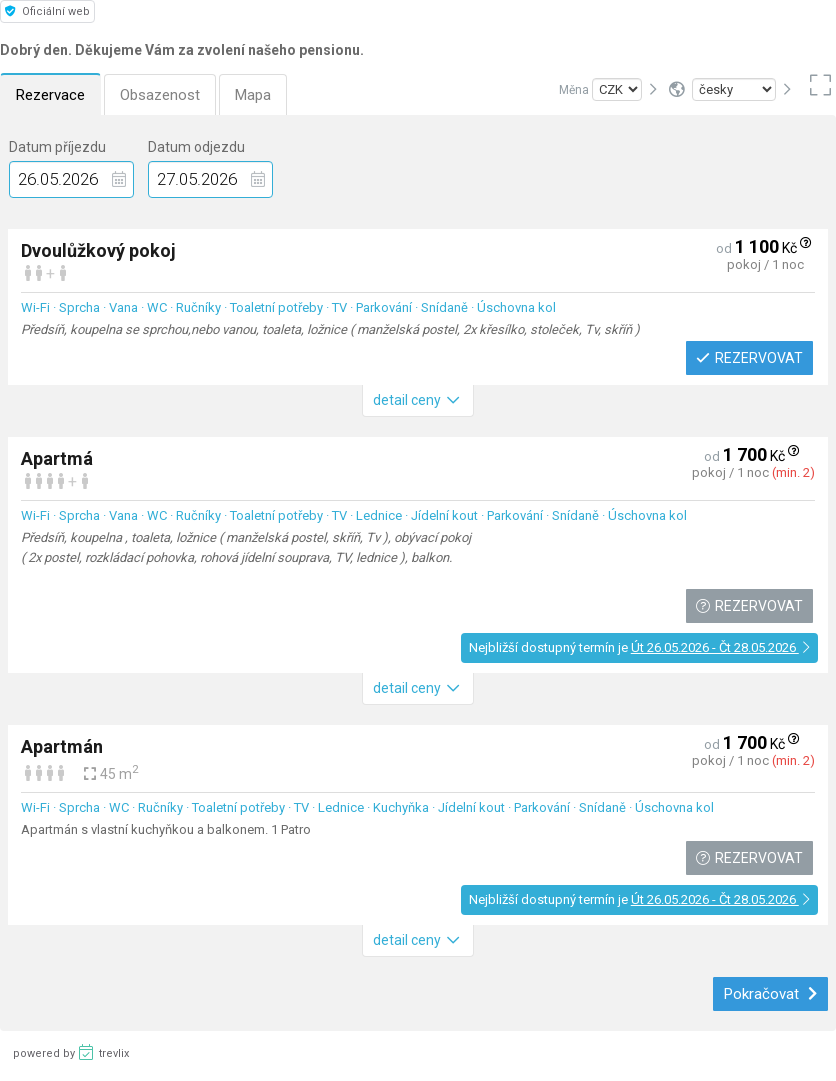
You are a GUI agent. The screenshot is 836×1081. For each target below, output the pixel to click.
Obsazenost (160, 95)
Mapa (253, 95)
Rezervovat (749, 358)
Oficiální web (47, 11)
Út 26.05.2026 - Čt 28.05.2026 (720, 647)
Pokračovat (770, 994)
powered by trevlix (71, 1052)
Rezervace (50, 95)
